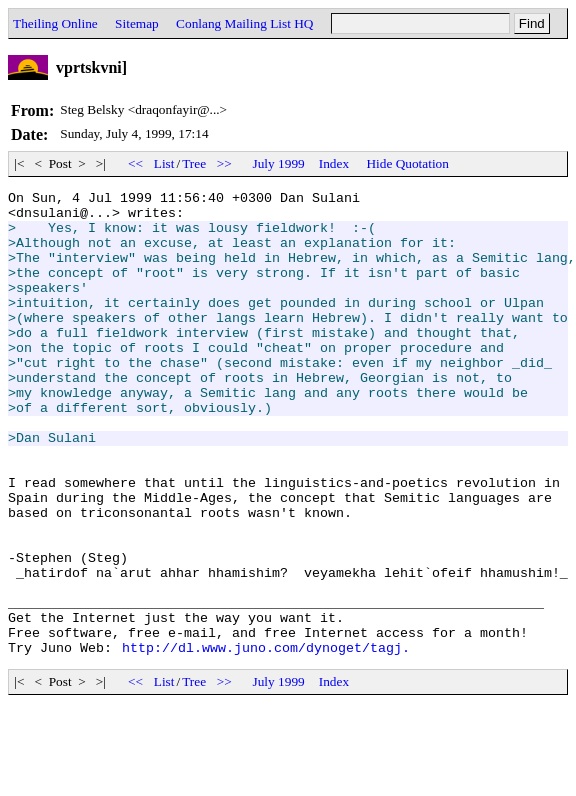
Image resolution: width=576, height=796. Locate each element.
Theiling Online (55, 23)
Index (334, 163)
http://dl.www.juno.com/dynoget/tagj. (266, 740)
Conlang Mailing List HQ (244, 23)
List (164, 163)
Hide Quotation (407, 163)
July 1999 (279, 163)
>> (224, 163)
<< (136, 163)
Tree (194, 163)
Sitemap (137, 23)
